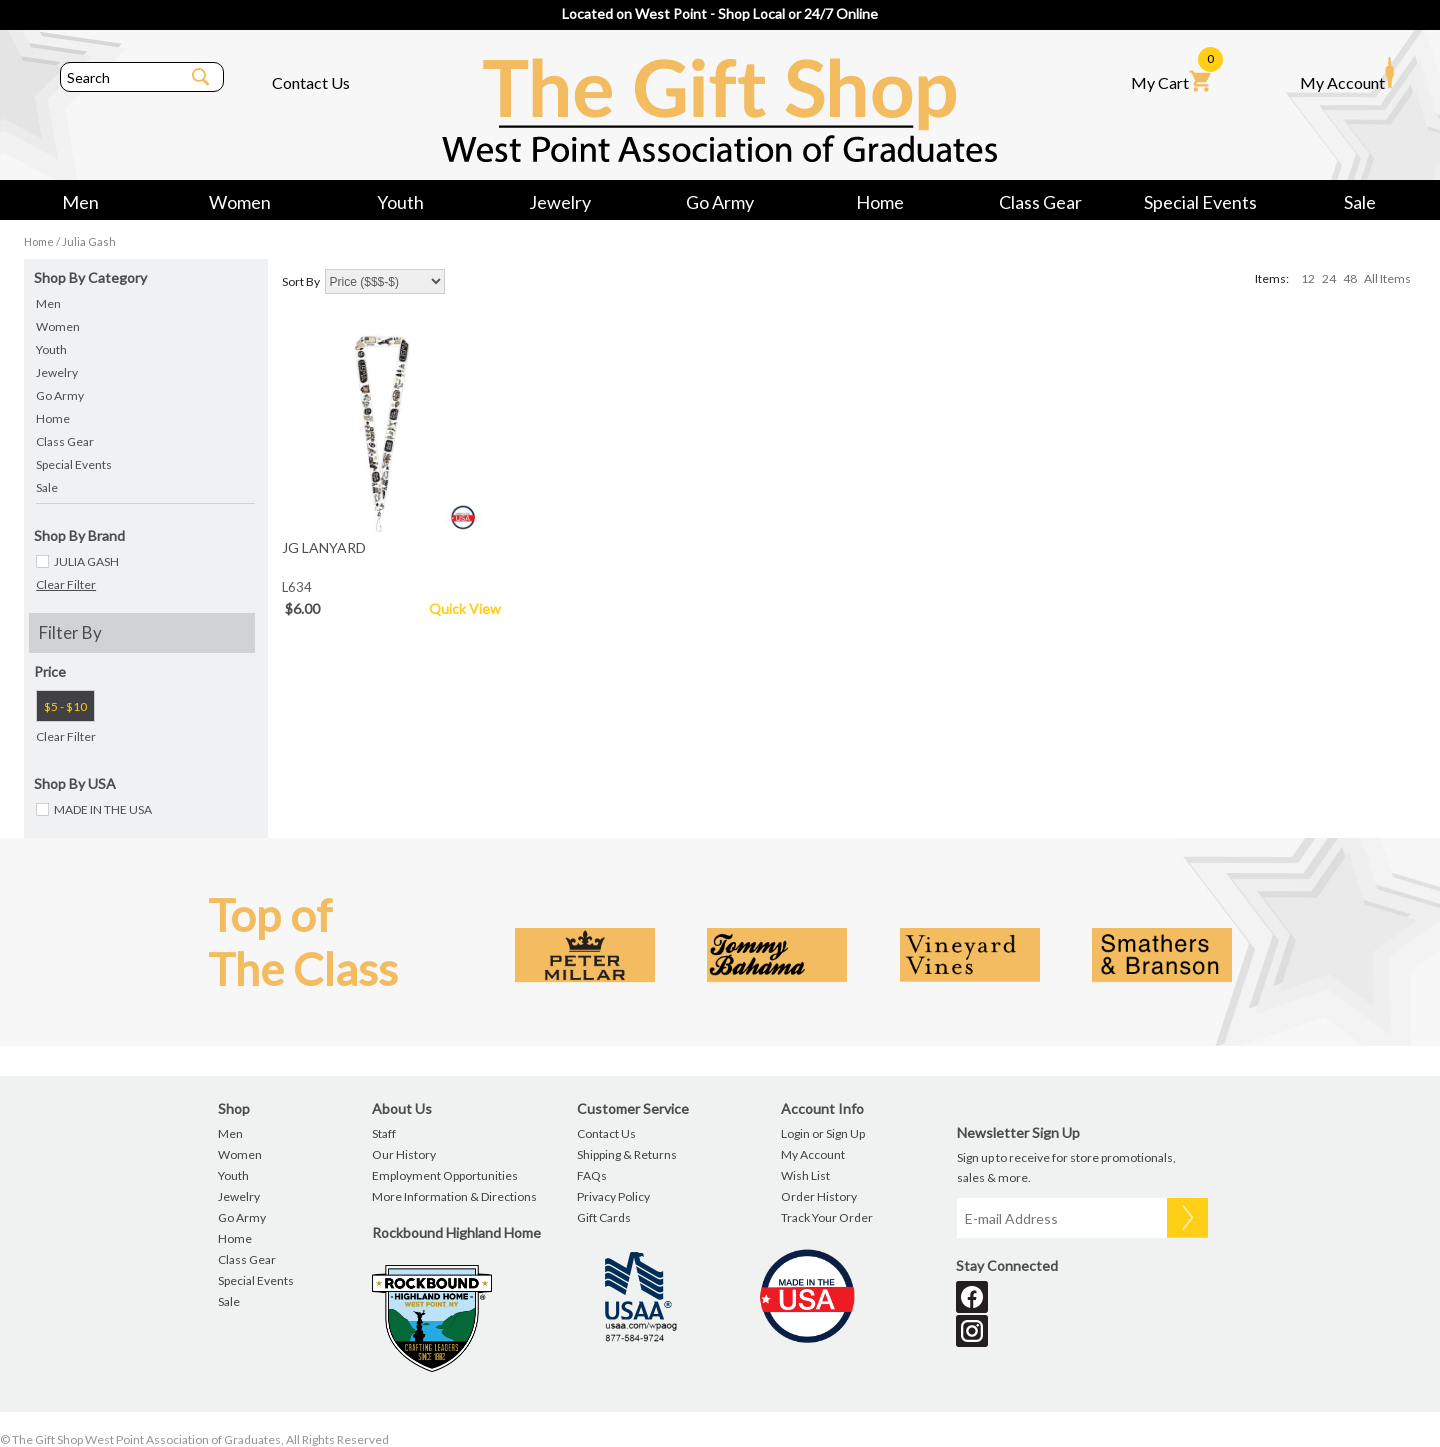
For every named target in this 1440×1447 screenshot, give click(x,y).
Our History (404, 1154)
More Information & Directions (454, 1196)
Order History (819, 1196)
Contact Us (311, 82)
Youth (400, 202)
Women (240, 202)
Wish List (805, 1175)
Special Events (1200, 202)
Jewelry (560, 202)
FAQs (592, 1175)
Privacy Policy (613, 1196)
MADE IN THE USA (103, 809)
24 (1329, 278)
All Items (1387, 278)
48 (1350, 278)
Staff (384, 1133)
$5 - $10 (65, 706)
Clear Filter (66, 584)
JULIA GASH (86, 561)
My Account (1347, 74)
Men (80, 202)
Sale (1360, 202)
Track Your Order (827, 1217)
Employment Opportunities (445, 1175)
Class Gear (1040, 202)
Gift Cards (604, 1217)
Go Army (720, 202)
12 (1308, 278)
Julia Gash (89, 241)
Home (880, 202)
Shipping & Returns (627, 1154)
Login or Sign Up (823, 1133)
